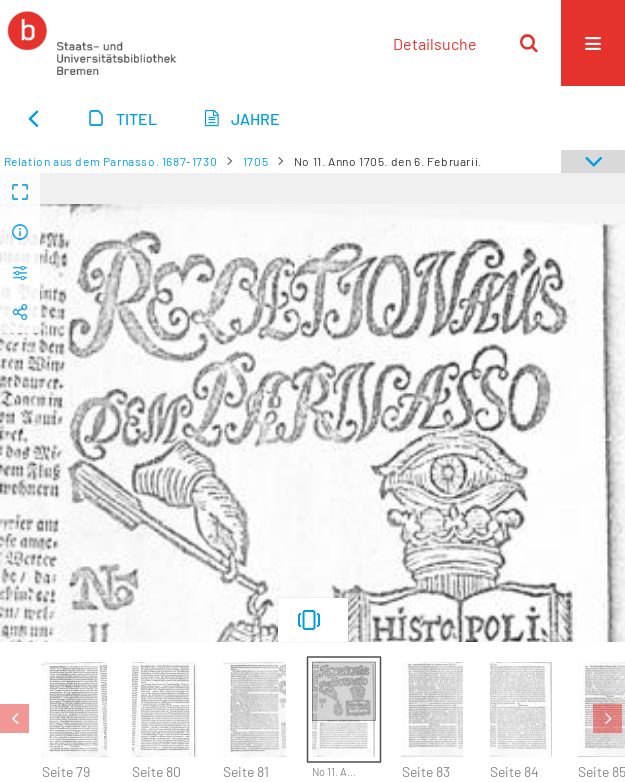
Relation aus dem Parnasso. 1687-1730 (111, 161)
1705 (255, 161)
